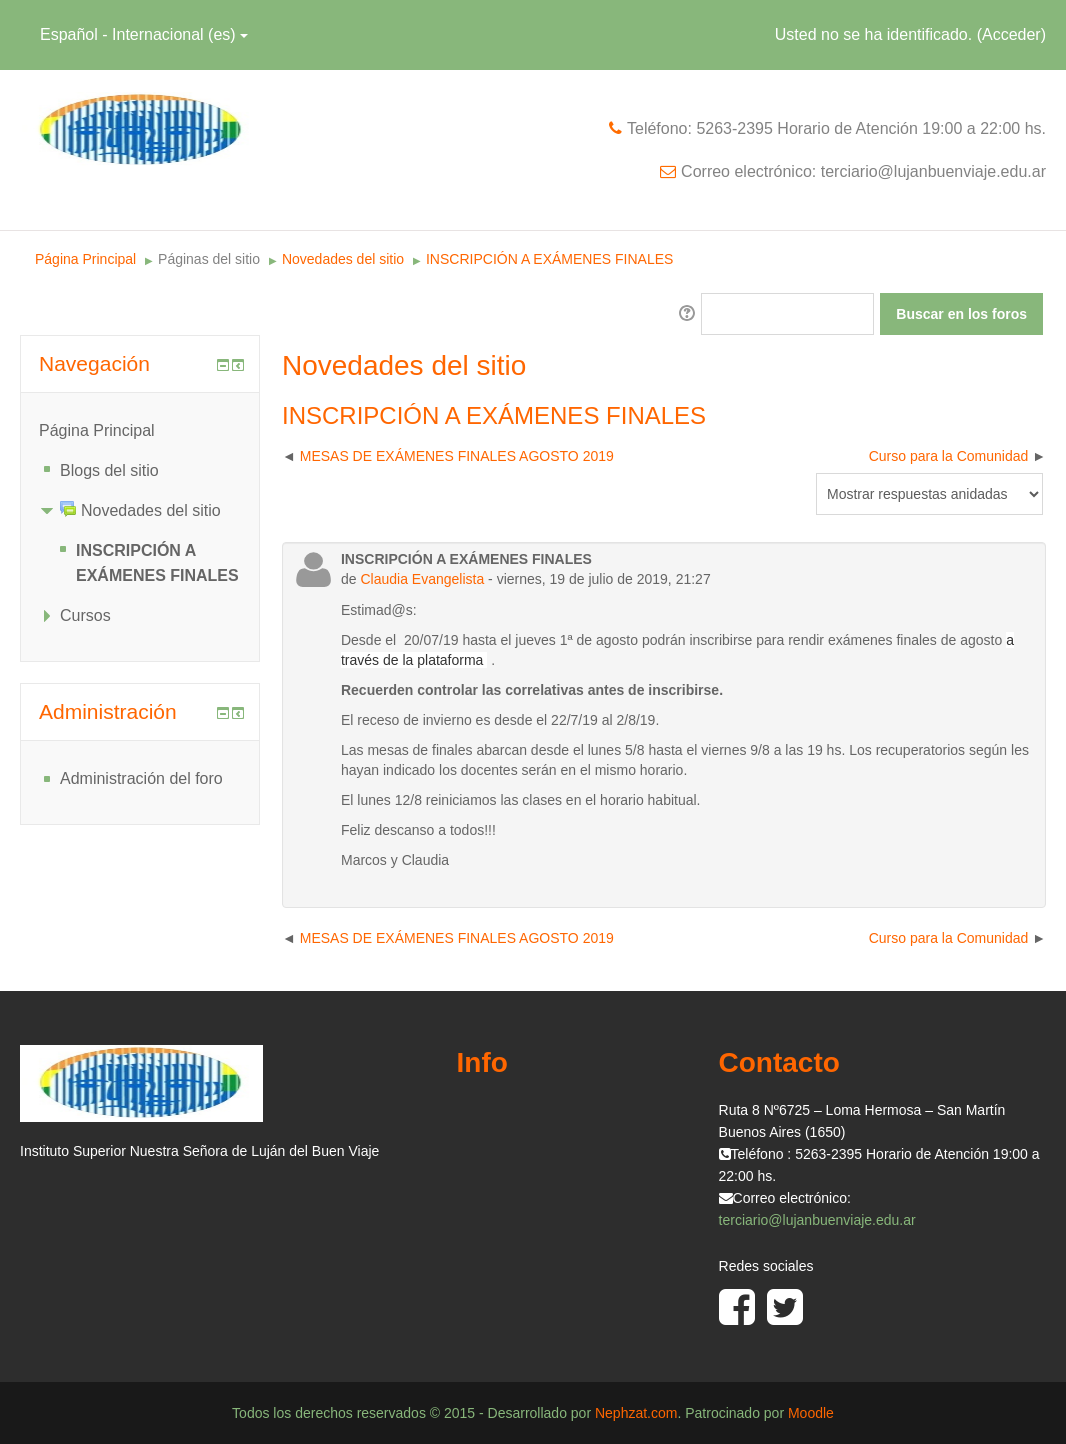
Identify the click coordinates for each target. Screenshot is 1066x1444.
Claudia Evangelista (422, 579)
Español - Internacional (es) (144, 34)
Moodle (811, 1413)
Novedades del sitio (343, 259)
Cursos (85, 615)
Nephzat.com (636, 1413)
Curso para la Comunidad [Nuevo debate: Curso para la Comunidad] (949, 456)
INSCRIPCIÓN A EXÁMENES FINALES (549, 259)
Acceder (1011, 34)
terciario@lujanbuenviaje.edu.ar (817, 1220)
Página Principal (85, 259)
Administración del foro (141, 778)
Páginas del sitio (209, 259)
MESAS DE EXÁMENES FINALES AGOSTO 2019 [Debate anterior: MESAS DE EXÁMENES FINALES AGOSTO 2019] (457, 456)
